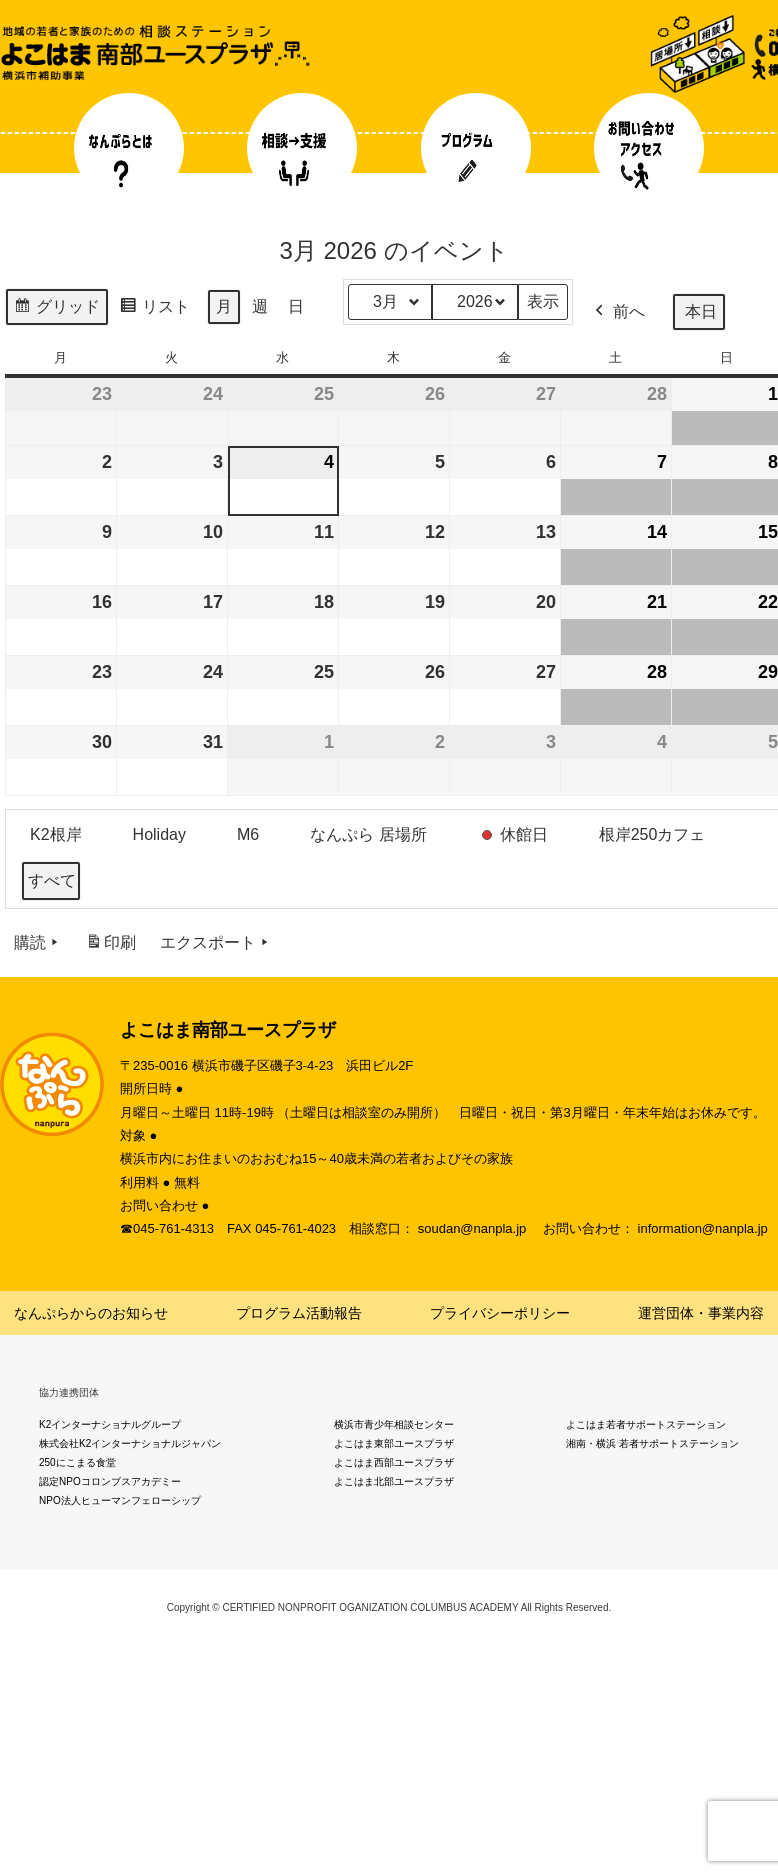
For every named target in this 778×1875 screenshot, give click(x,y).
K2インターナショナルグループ (110, 1424)
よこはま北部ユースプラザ (394, 1481)
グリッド (56, 309)
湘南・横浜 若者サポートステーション (652, 1443)
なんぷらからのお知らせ (91, 1313)
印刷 (110, 946)
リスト (154, 309)
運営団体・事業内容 (701, 1313)
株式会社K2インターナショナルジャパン (130, 1443)
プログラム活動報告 (299, 1313)
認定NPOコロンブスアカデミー (110, 1481)
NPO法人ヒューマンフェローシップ (120, 1500)
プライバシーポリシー (500, 1313)
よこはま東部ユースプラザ (394, 1443)
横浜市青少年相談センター (394, 1424)
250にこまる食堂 (77, 1462)
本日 (701, 311)
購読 (38, 943)
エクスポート (216, 943)
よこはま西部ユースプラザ (394, 1462)
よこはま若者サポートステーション (646, 1424)
